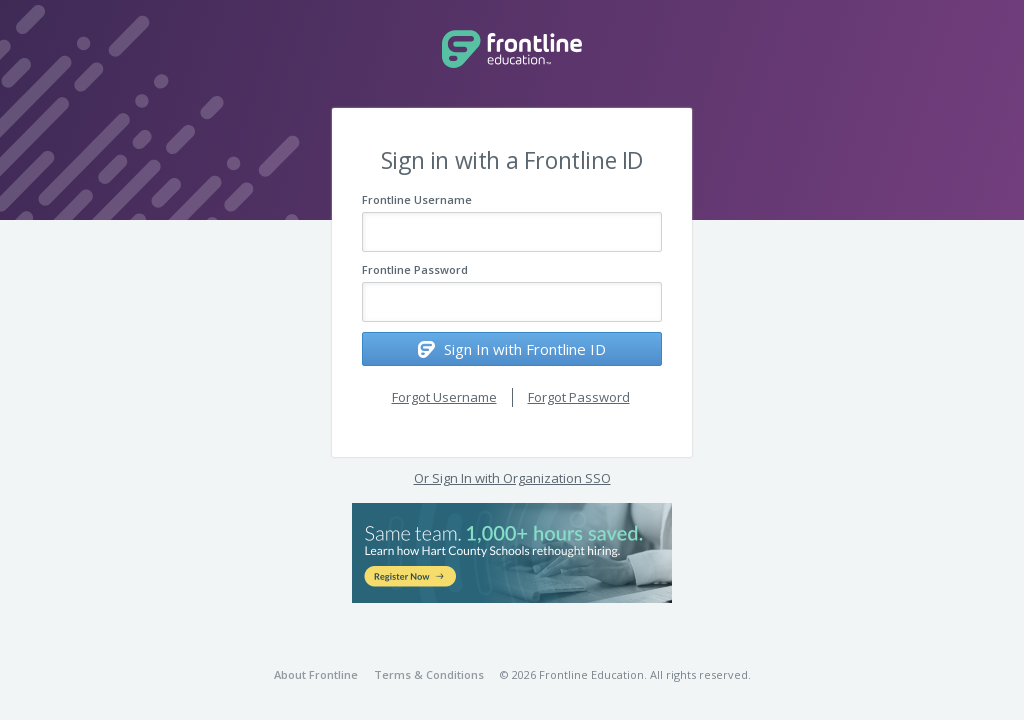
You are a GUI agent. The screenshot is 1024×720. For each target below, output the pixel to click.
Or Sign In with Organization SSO (512, 478)
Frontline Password (415, 269)
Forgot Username (444, 397)
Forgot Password (579, 397)
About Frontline (316, 674)
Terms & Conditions (429, 674)
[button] (512, 553)
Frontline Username (417, 199)
